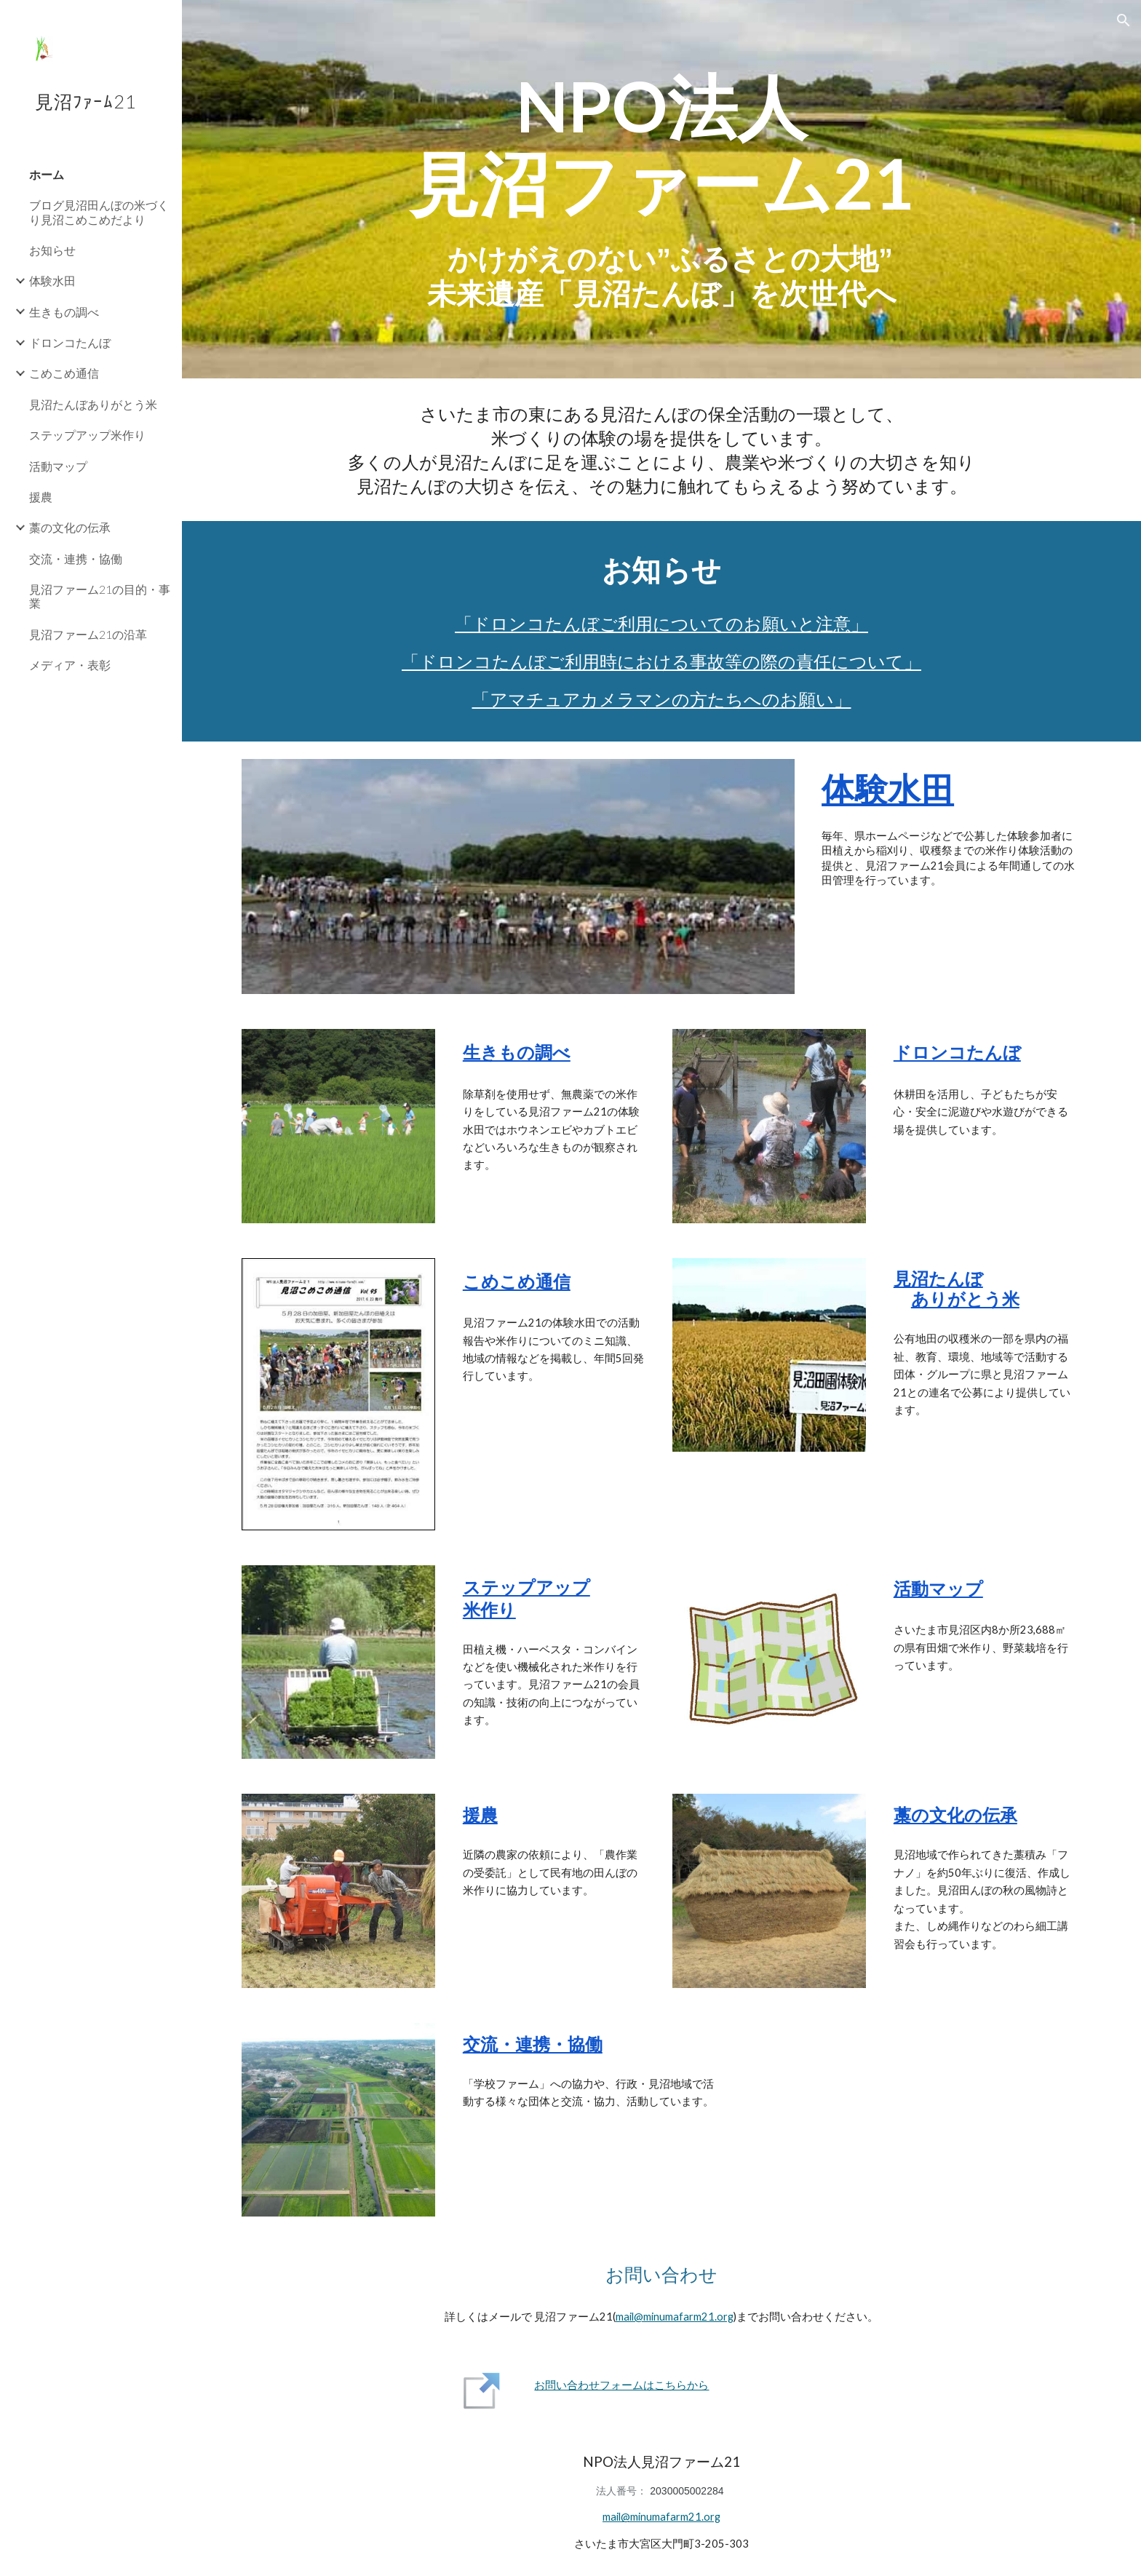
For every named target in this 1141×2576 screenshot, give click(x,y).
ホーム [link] (46, 174)
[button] (1123, 20)
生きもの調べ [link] (64, 312)
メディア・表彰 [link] (70, 665)
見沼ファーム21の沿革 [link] (88, 634)
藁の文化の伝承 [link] (70, 527)
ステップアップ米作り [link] (87, 435)
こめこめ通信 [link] (64, 373)
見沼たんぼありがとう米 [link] (93, 404)
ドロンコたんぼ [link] (70, 342)
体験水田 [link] (52, 280)
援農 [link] (40, 497)
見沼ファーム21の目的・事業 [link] (99, 596)
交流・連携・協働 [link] (75, 558)
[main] (661, 144)
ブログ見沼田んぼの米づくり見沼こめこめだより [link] (99, 212)
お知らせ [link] (52, 250)
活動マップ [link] (58, 466)
